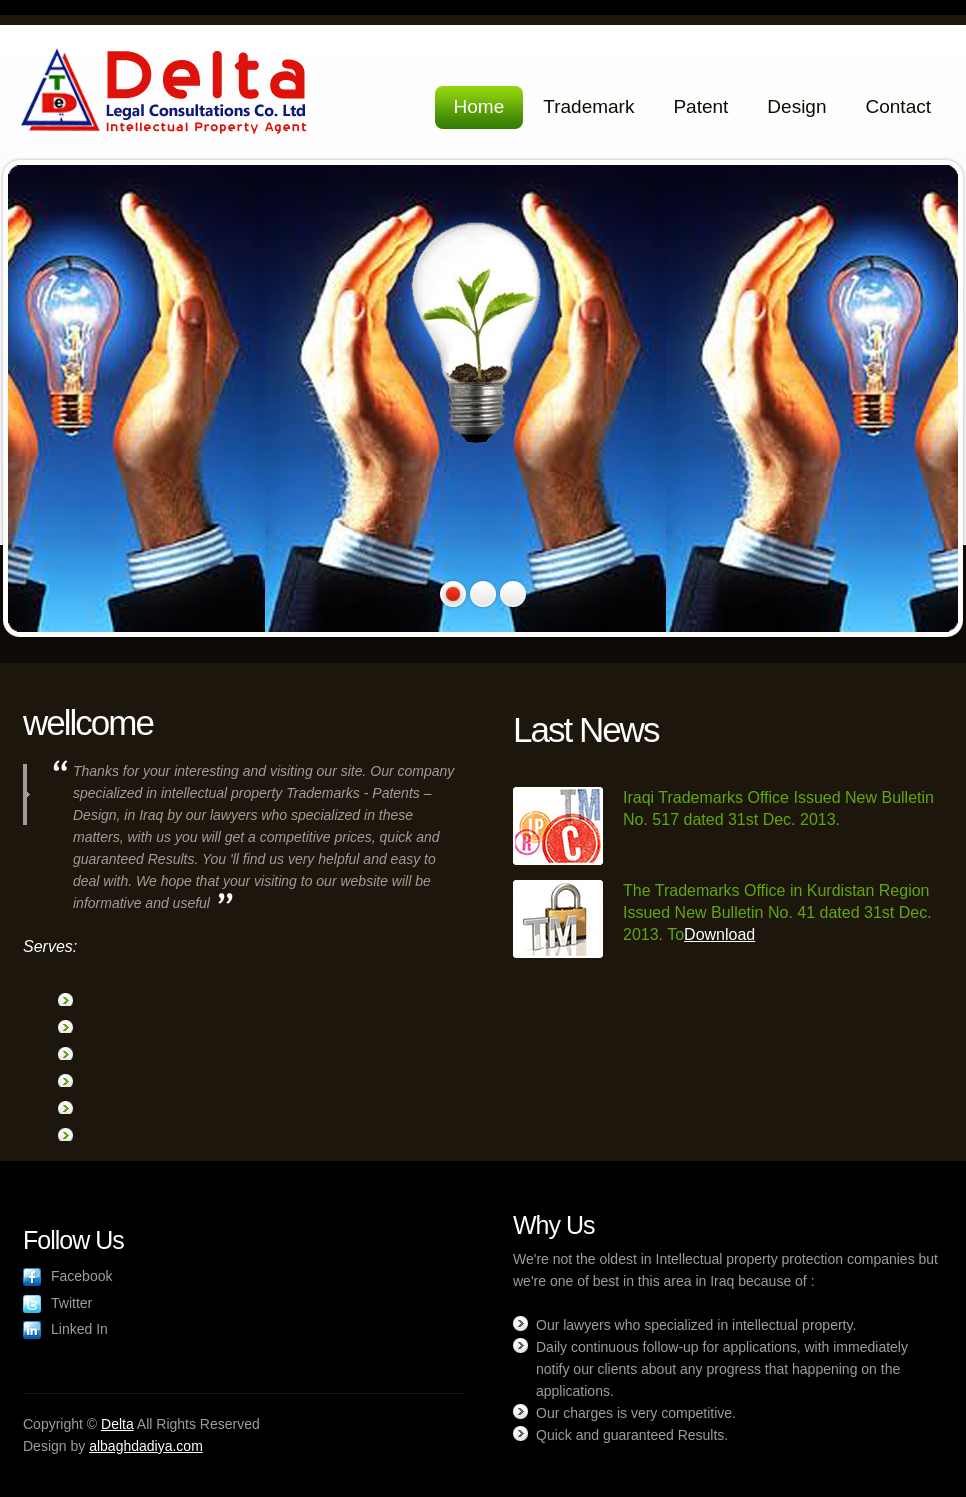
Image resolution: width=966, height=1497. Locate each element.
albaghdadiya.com (146, 1446)
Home (479, 106)
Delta (117, 1424)
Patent (700, 106)
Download (719, 934)
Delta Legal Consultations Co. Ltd (166, 94)
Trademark (588, 106)
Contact (898, 106)
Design (796, 106)
